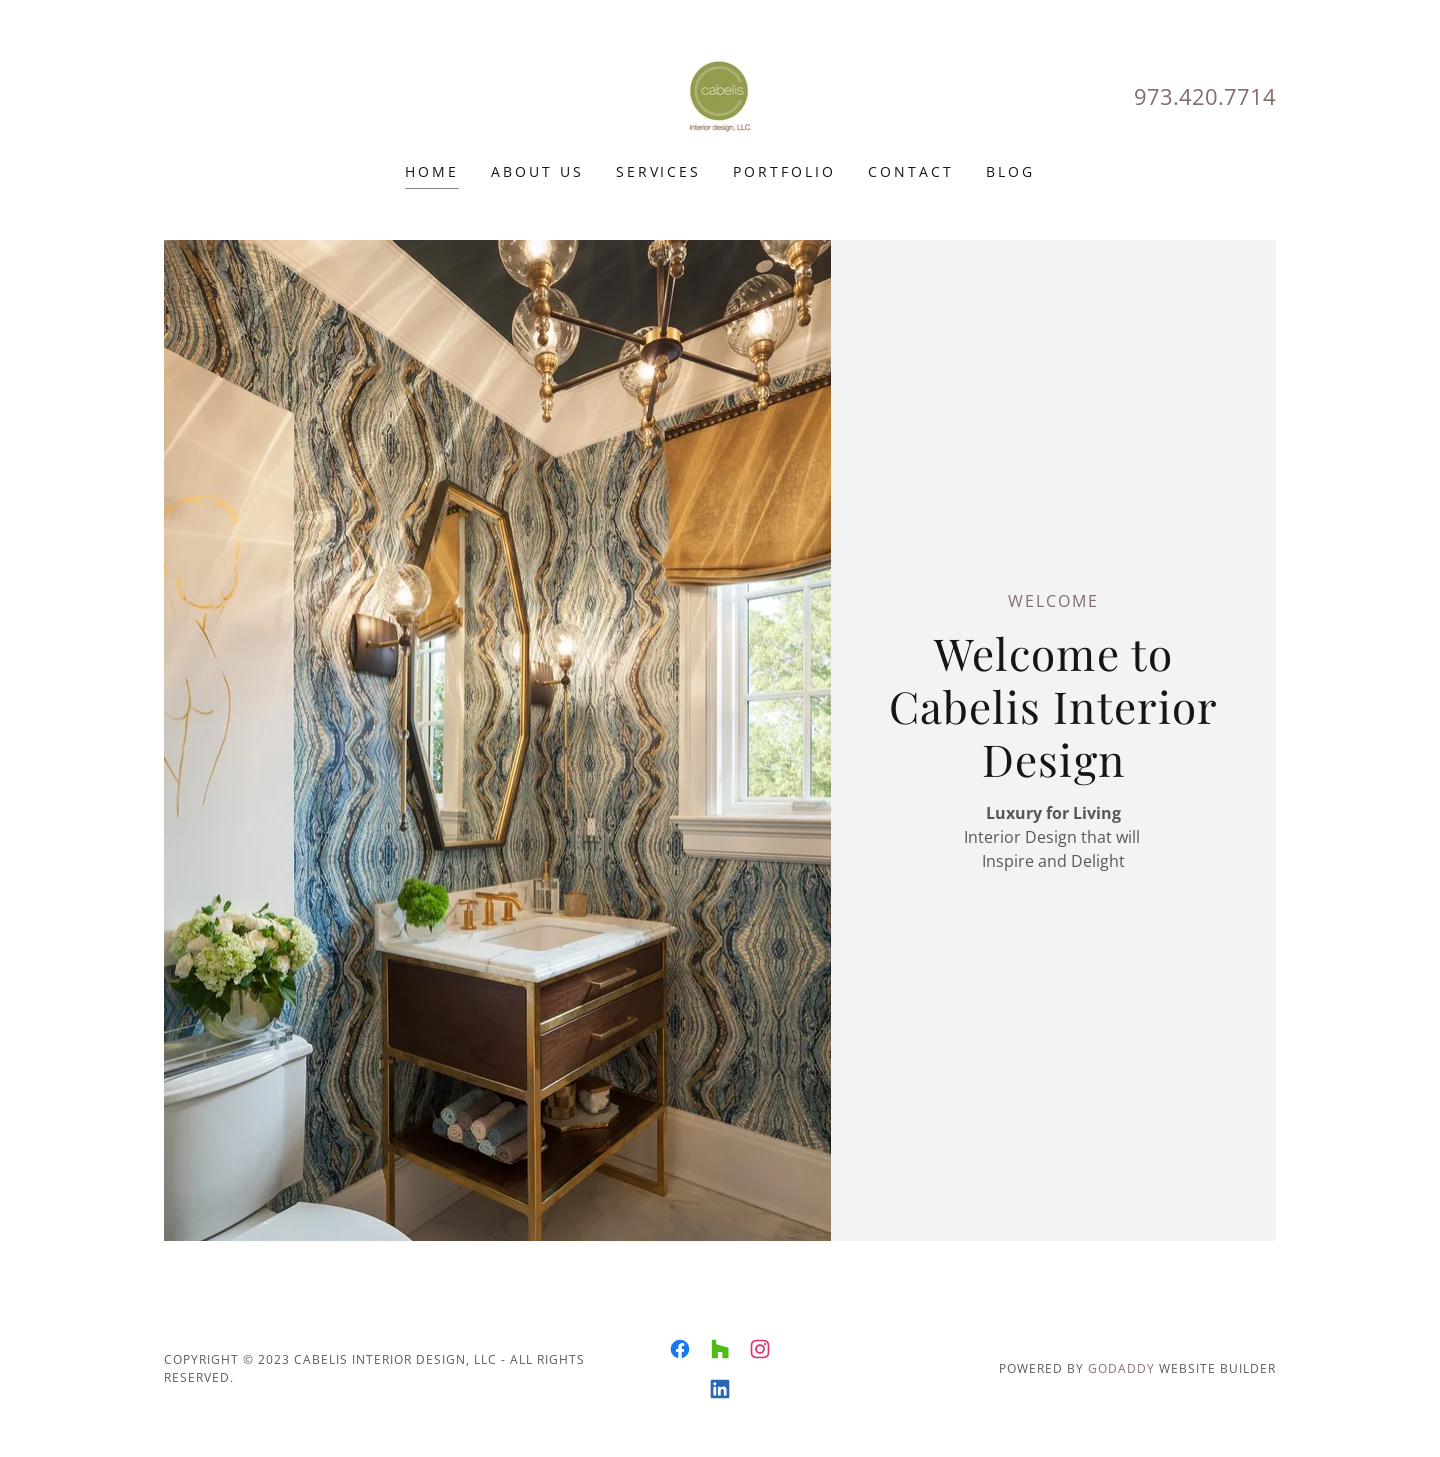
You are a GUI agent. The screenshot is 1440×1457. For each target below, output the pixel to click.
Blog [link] (1010, 171)
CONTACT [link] (911, 171)
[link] (720, 94)
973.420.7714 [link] (1205, 96)
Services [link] (659, 171)
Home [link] (432, 171)
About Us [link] (537, 171)
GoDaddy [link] (1121, 1368)
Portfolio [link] (784, 171)
